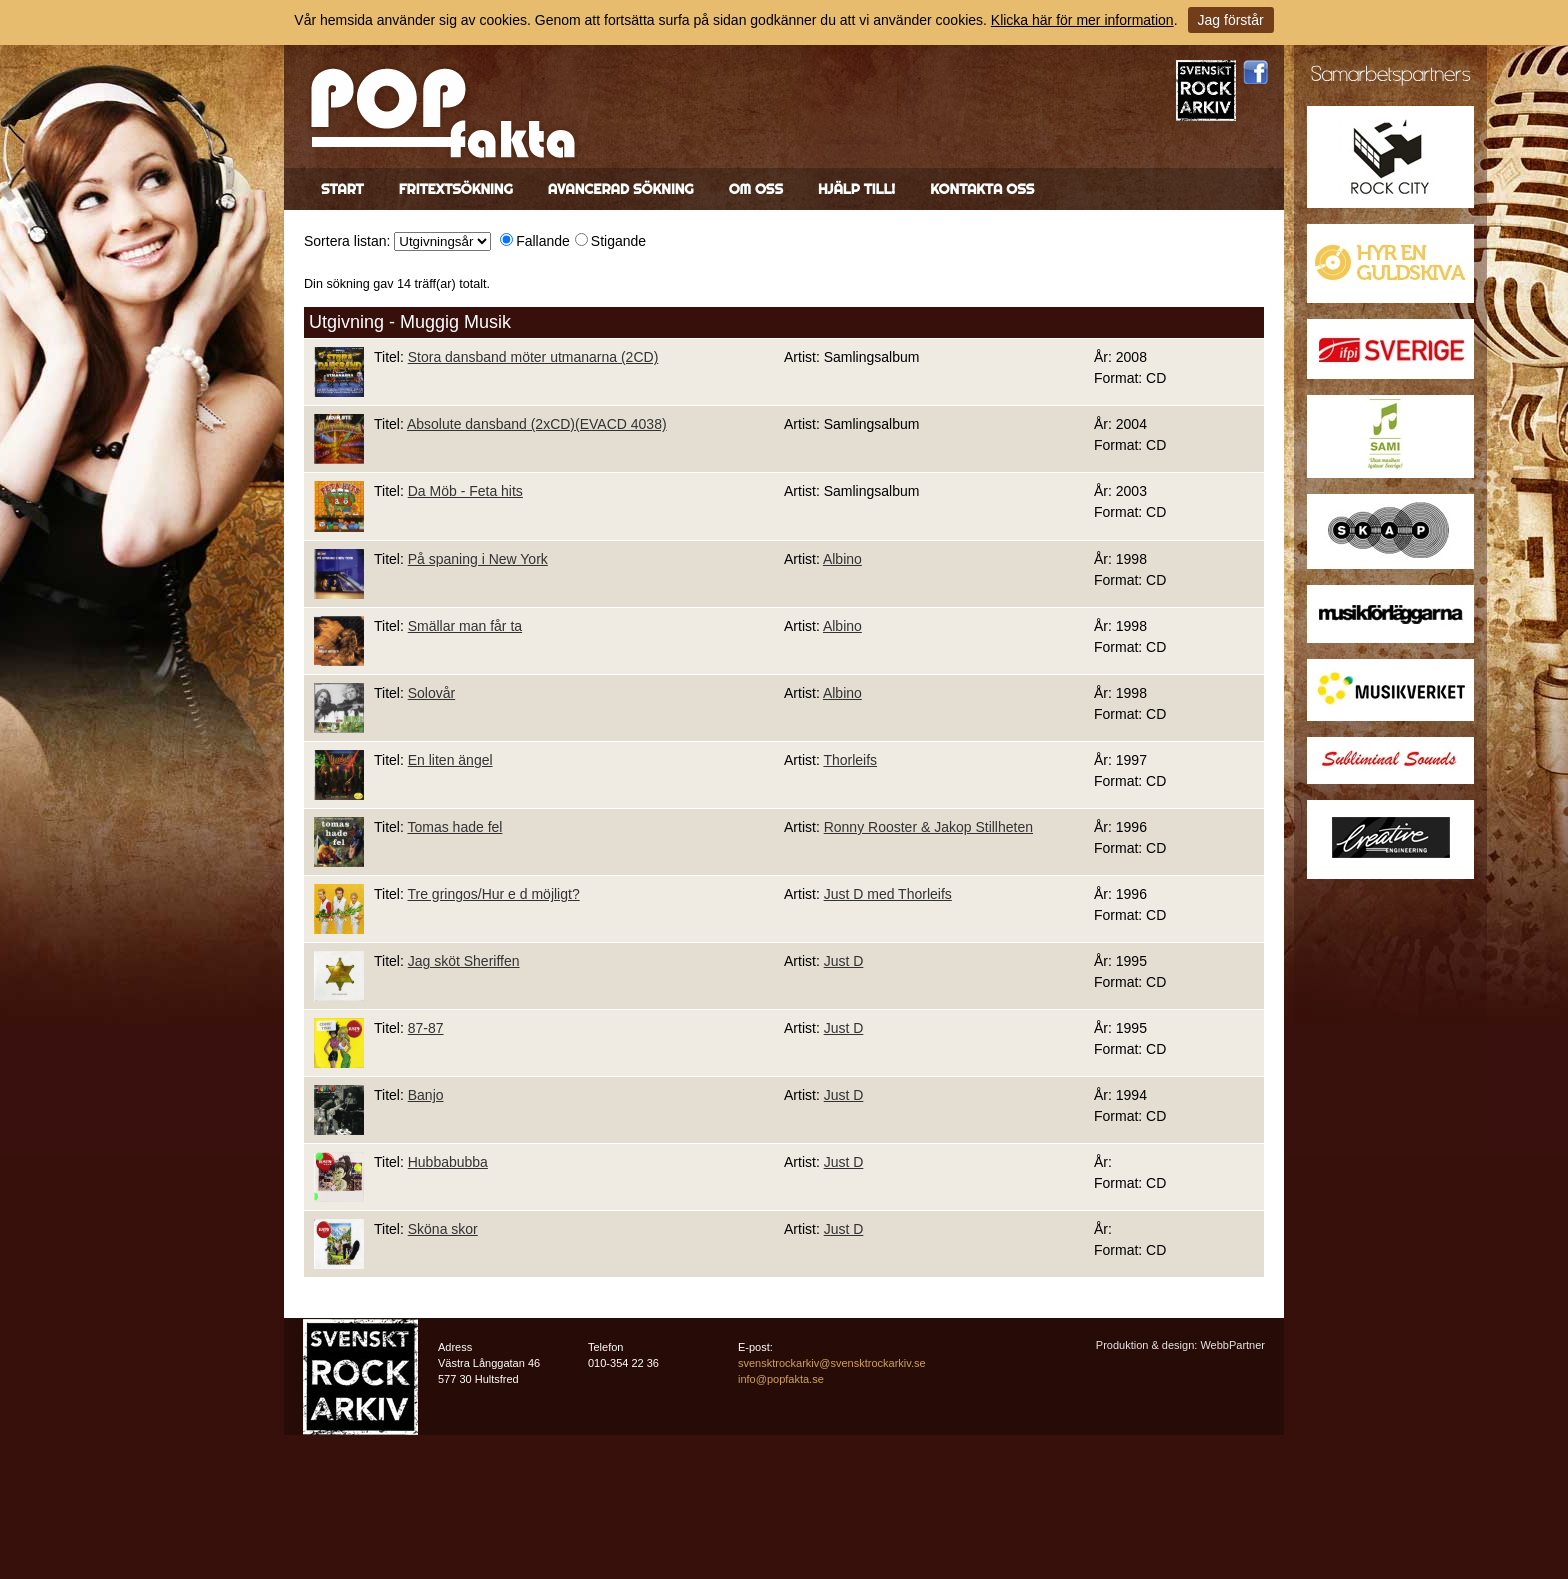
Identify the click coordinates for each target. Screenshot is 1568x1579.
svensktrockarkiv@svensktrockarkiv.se (832, 1363)
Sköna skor (443, 1229)
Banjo (426, 1095)
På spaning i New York (478, 559)
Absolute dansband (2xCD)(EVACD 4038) (537, 424)
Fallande (543, 241)
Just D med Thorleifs (888, 894)
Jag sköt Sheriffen (464, 961)
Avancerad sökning (621, 189)
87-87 (426, 1028)
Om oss (756, 189)
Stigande (618, 241)
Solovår (431, 693)
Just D (844, 961)
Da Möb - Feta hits (465, 491)
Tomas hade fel (454, 827)
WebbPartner (1232, 1345)
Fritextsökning (456, 189)
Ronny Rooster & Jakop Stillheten (928, 827)
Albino (842, 559)
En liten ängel (450, 760)
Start (342, 189)
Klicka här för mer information (1082, 20)
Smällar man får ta (465, 626)
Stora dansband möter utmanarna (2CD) (533, 357)
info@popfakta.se (781, 1379)
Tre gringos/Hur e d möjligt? (493, 894)
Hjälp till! (856, 189)
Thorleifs (850, 760)
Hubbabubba (448, 1162)
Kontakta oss (982, 189)
